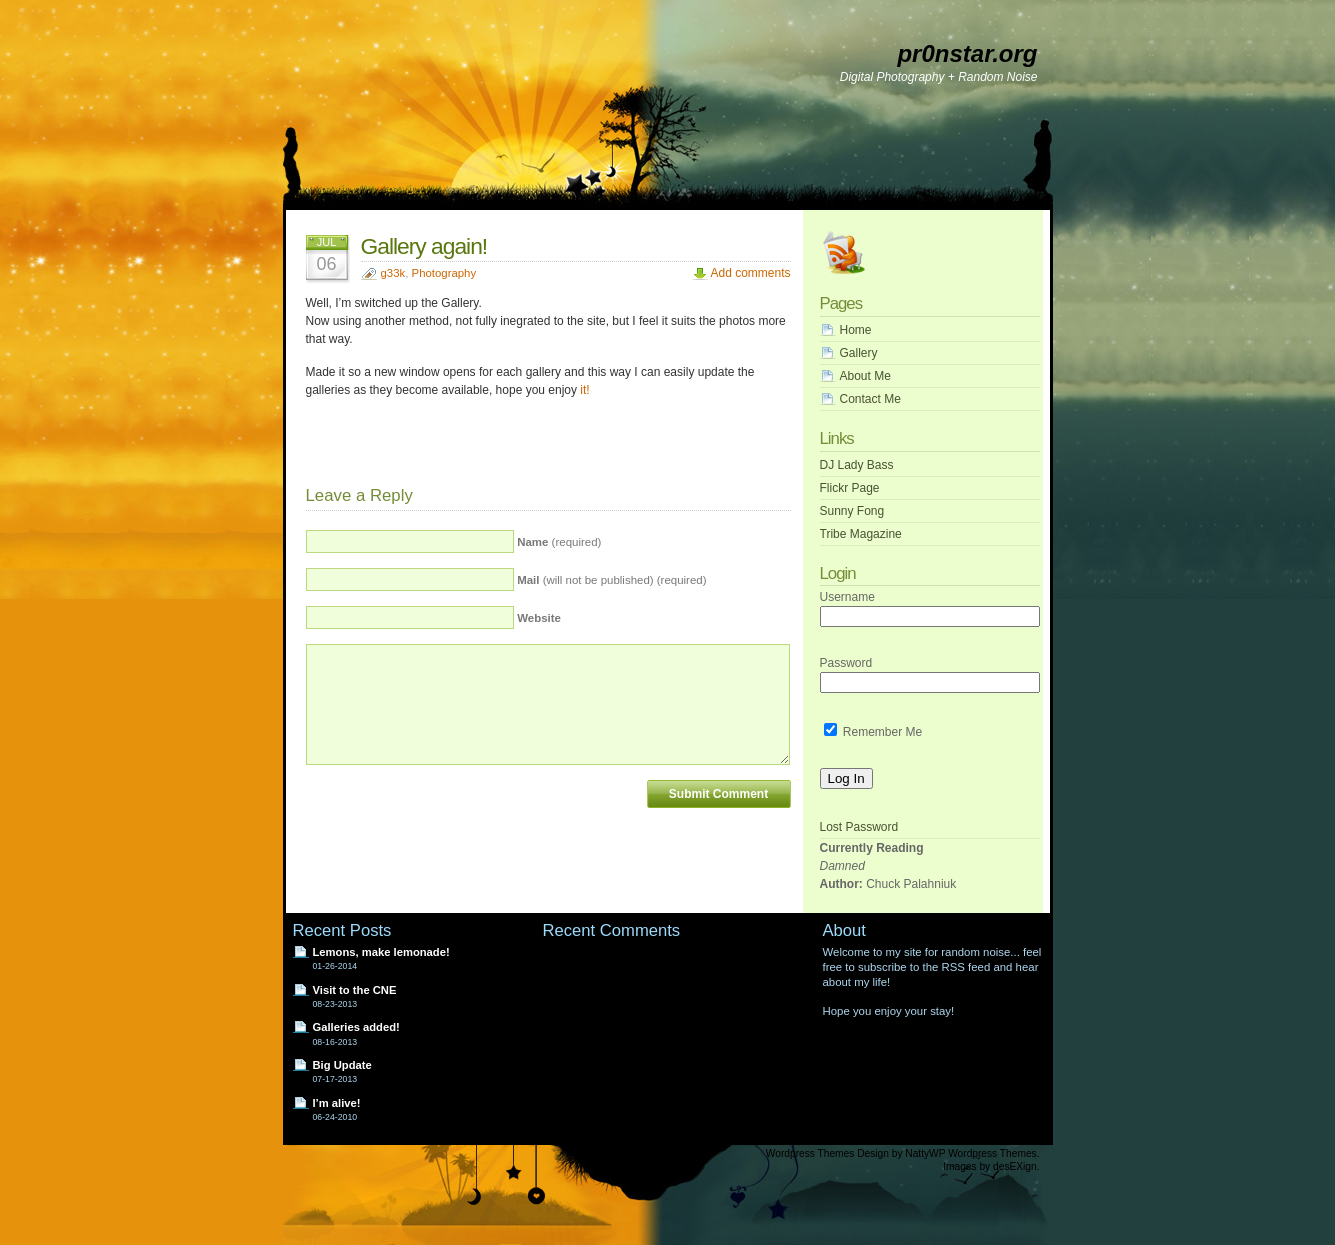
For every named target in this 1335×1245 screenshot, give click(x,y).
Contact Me (870, 399)
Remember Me (873, 732)
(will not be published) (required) (611, 580)
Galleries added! (356, 1027)
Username (847, 597)
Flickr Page (850, 488)
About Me (865, 376)
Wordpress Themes (810, 1153)
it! (584, 390)
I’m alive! (337, 1103)
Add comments (750, 273)
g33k (393, 273)
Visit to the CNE (355, 990)
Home (856, 330)
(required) (559, 542)
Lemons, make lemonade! (381, 952)
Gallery (859, 353)
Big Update (342, 1065)
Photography (444, 273)
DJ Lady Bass (857, 465)
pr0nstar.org (967, 53)
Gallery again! (424, 246)
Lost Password (859, 827)
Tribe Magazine (861, 534)
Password (846, 663)
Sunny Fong (852, 511)
